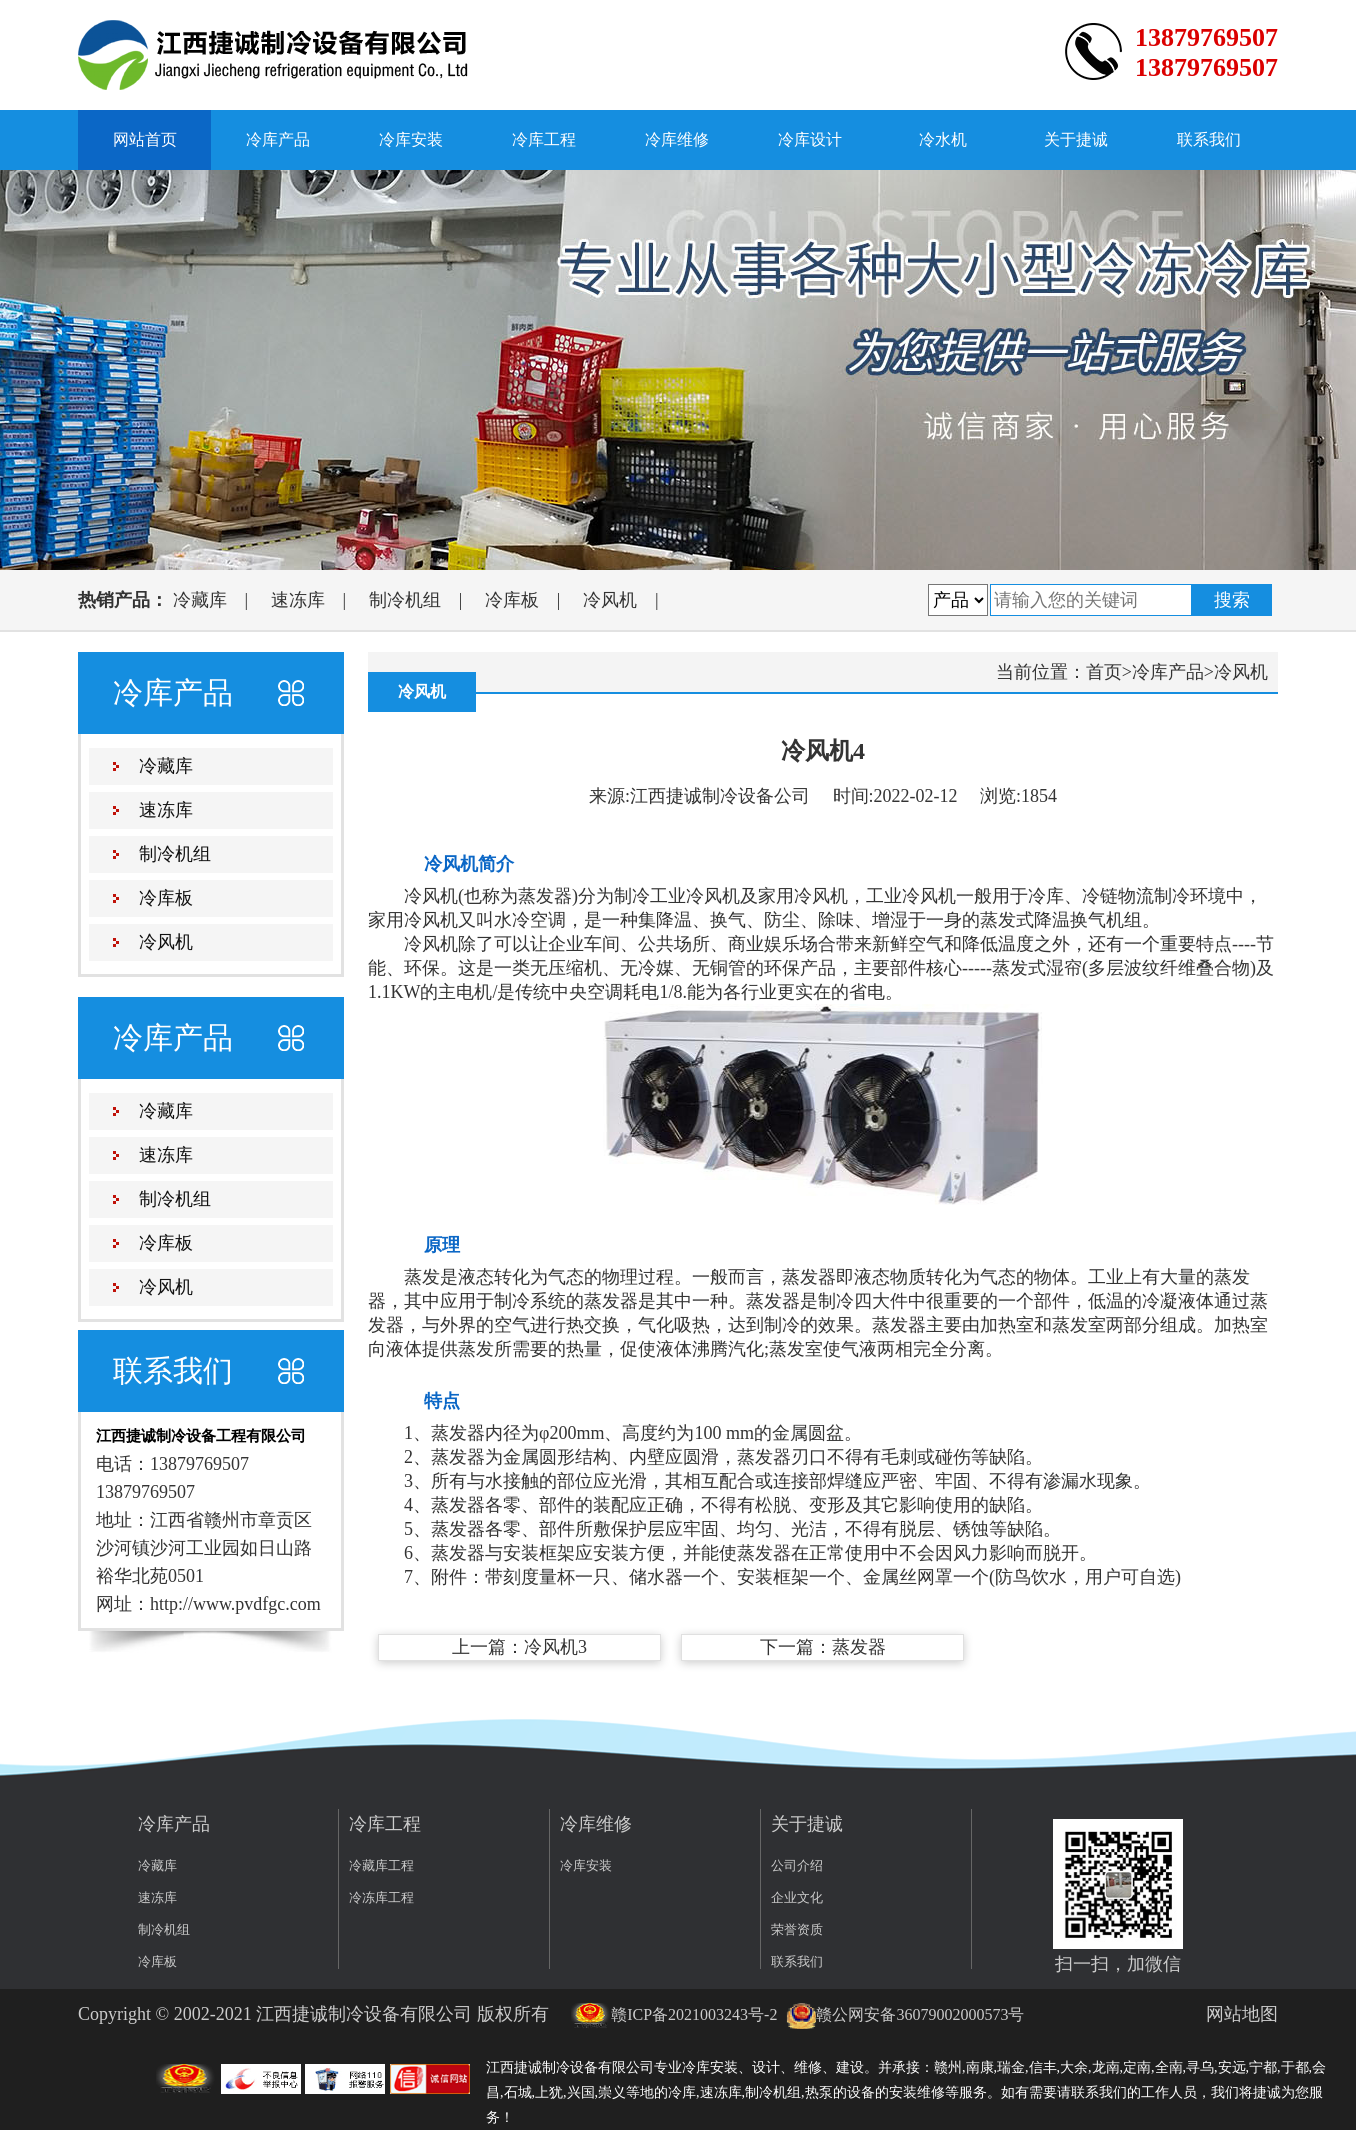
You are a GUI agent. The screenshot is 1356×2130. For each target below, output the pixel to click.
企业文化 (797, 1897)
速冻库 (298, 600)
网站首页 (145, 139)
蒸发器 (859, 1647)
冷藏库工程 (381, 1865)
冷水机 (943, 139)
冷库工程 (544, 139)
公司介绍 (797, 1865)
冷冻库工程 (381, 1897)
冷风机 (610, 600)
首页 (1104, 672)
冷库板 (512, 600)
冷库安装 (411, 139)
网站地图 (1242, 2014)
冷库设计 (810, 139)
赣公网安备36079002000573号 (905, 2014)
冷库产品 (278, 139)
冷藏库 (200, 600)
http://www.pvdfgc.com (235, 1604)
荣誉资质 (797, 1929)
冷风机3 (555, 1647)
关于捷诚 (1076, 139)
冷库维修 (677, 139)
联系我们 (1209, 139)
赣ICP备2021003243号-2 (674, 2014)
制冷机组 (405, 600)
